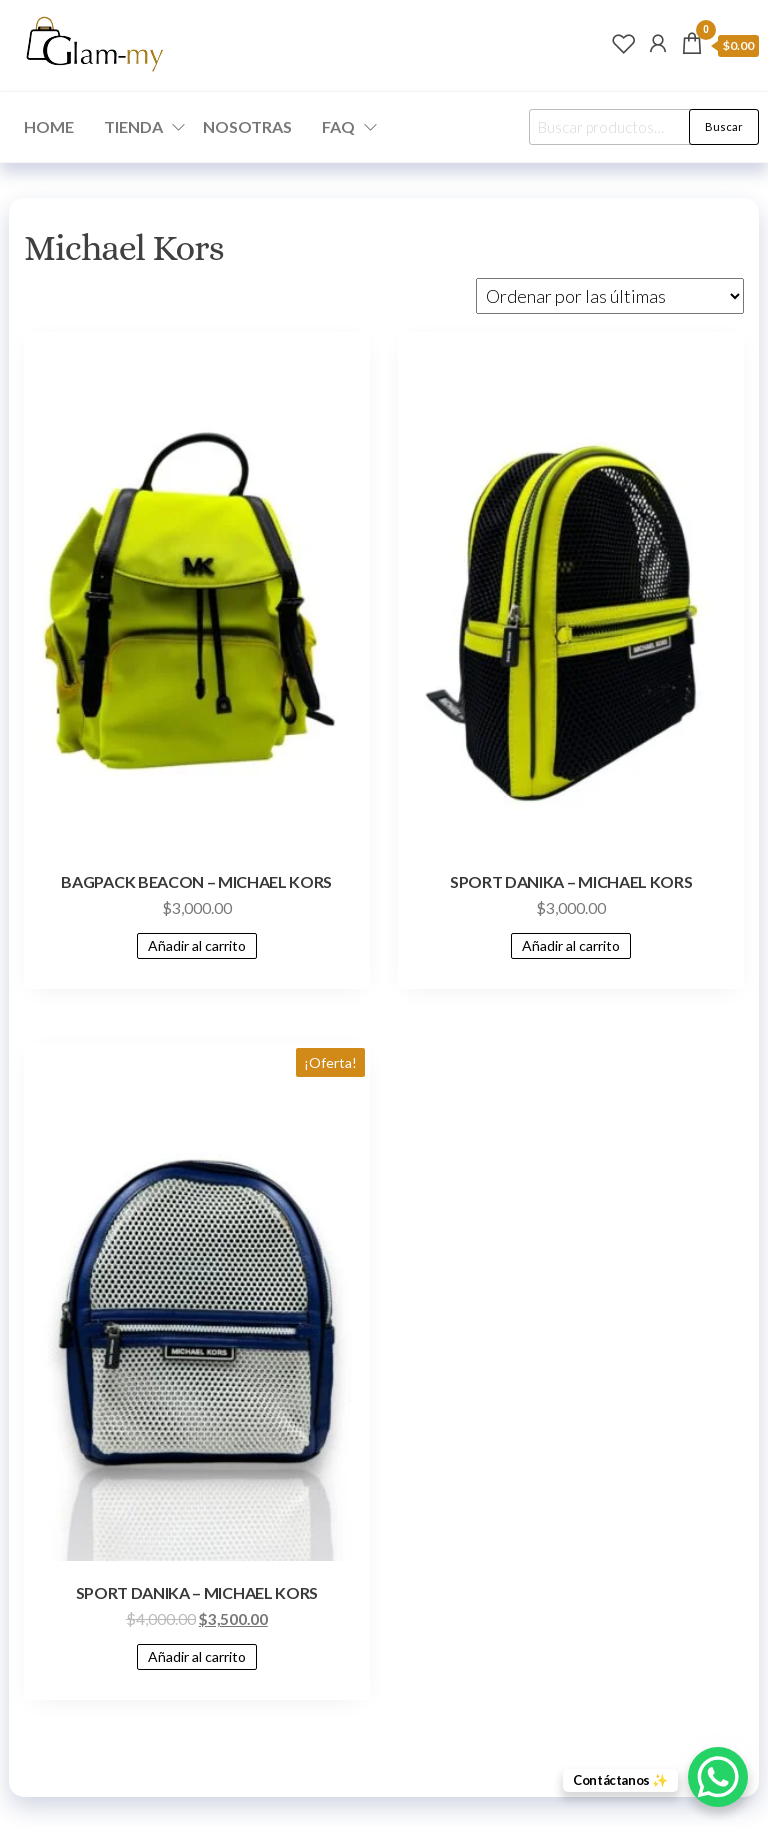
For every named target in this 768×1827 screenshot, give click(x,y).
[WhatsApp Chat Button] (718, 1777)
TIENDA (133, 126)
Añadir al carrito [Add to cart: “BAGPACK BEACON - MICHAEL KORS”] (197, 945)
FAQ (338, 126)
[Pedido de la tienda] (610, 296)
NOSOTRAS (247, 126)
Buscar (724, 126)
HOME (49, 126)
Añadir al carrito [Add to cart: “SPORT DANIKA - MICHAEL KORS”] (571, 945)
